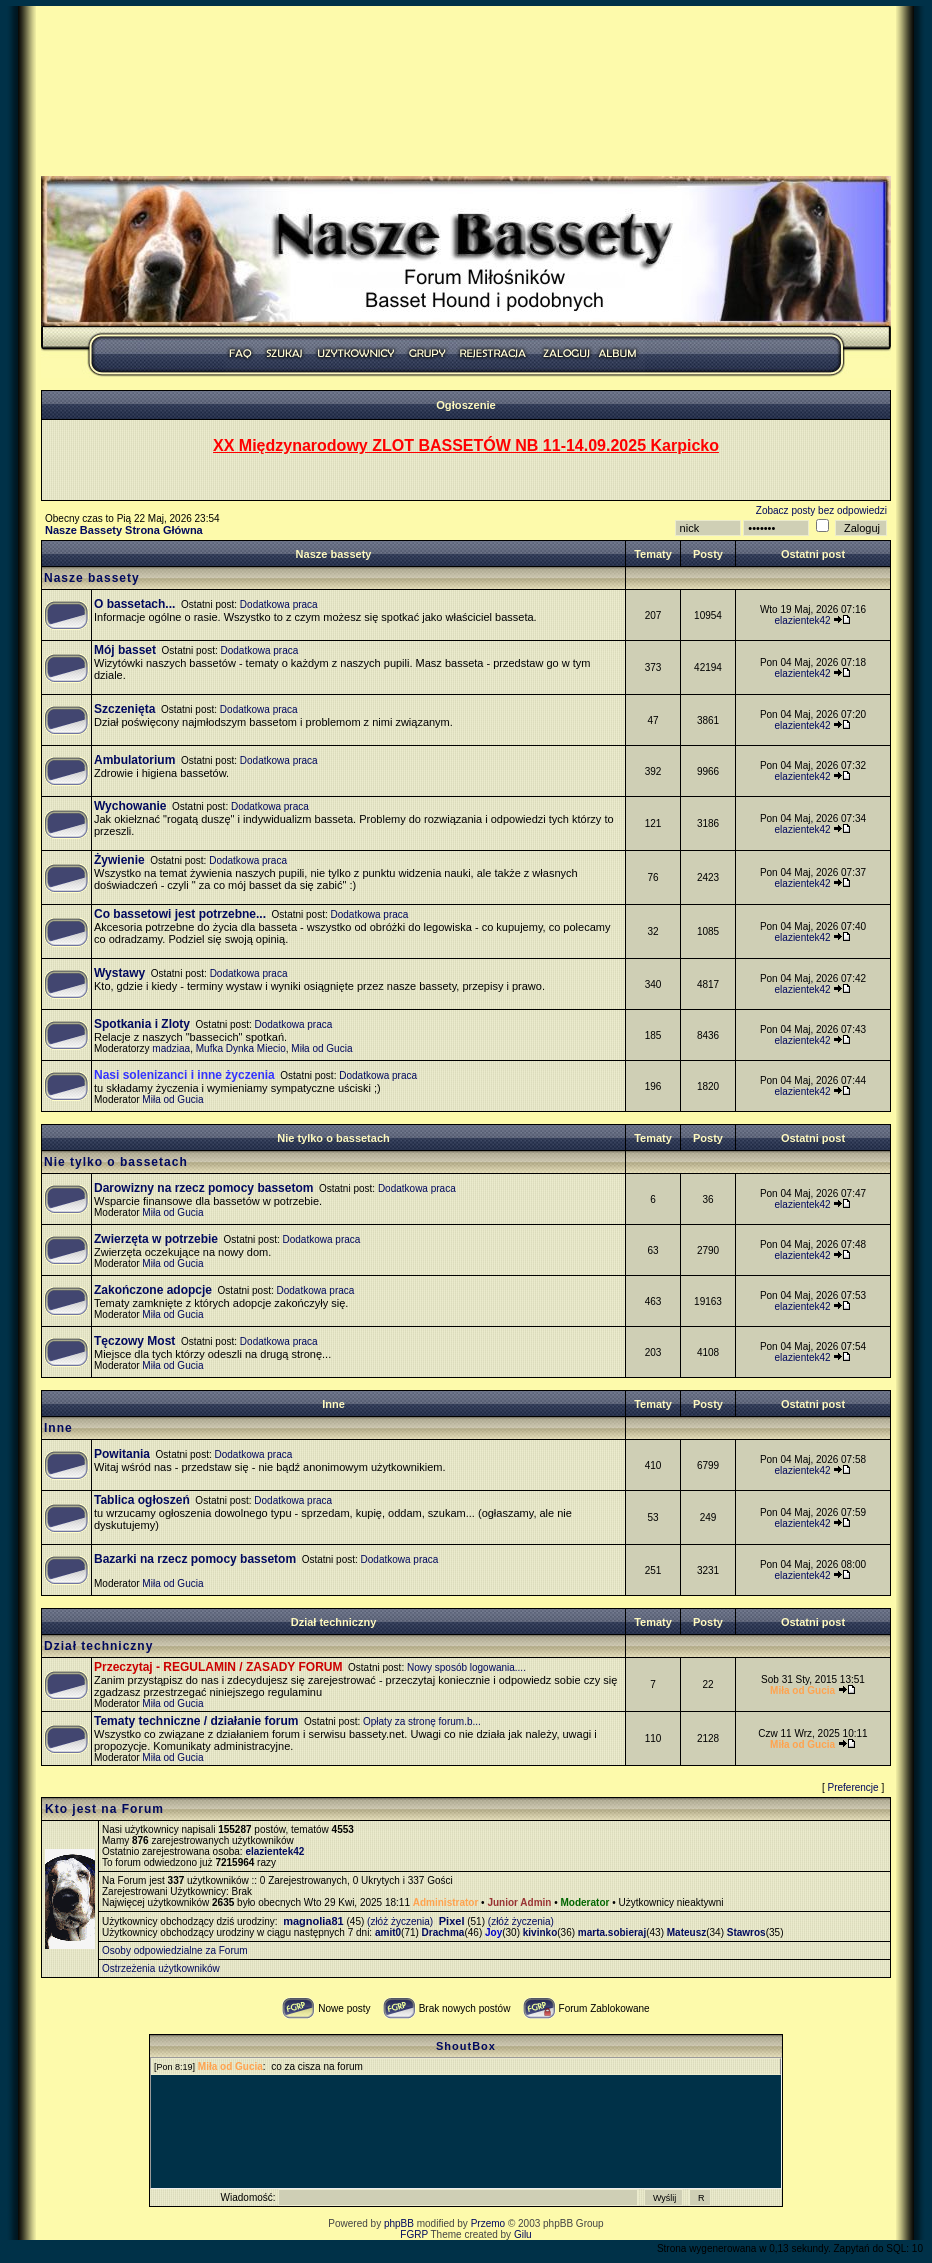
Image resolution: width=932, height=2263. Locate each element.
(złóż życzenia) (400, 1921)
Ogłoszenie (466, 405)
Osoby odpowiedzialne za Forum (175, 1950)
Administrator (446, 1902)
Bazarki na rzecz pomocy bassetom (195, 1559)
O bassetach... (134, 604)
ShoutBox (466, 2046)
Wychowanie (130, 806)
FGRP (414, 2234)
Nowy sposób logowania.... (466, 1667)
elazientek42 (803, 620)
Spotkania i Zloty (142, 1024)
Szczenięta (124, 709)
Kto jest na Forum (104, 1809)
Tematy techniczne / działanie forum (196, 1721)
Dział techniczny (334, 1622)
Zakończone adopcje (153, 1290)
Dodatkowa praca (279, 604)
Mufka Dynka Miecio (241, 1048)
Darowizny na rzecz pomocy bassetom (203, 1188)
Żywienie (119, 860)
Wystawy (119, 973)
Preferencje (853, 1787)
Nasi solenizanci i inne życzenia (184, 1075)
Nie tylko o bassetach (333, 1138)
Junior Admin (519, 1902)
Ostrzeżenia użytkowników (161, 1968)
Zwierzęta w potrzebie (156, 1239)
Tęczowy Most (134, 1341)
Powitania (122, 1454)
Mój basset (125, 650)
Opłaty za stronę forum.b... (422, 1721)
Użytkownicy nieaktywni (670, 1902)
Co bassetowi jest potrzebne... (180, 914)
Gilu (523, 2234)
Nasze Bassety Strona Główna (124, 530)
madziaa (171, 1048)
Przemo (488, 2223)
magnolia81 (313, 1921)
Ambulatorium (134, 760)
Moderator (585, 1902)
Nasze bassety (334, 554)
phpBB (399, 2223)
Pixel (452, 1921)
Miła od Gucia (321, 1048)
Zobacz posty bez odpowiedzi (821, 510)
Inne (333, 1404)
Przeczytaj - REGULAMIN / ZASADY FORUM (218, 1667)
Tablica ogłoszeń (142, 1500)
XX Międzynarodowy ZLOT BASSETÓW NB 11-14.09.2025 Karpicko (466, 445)
